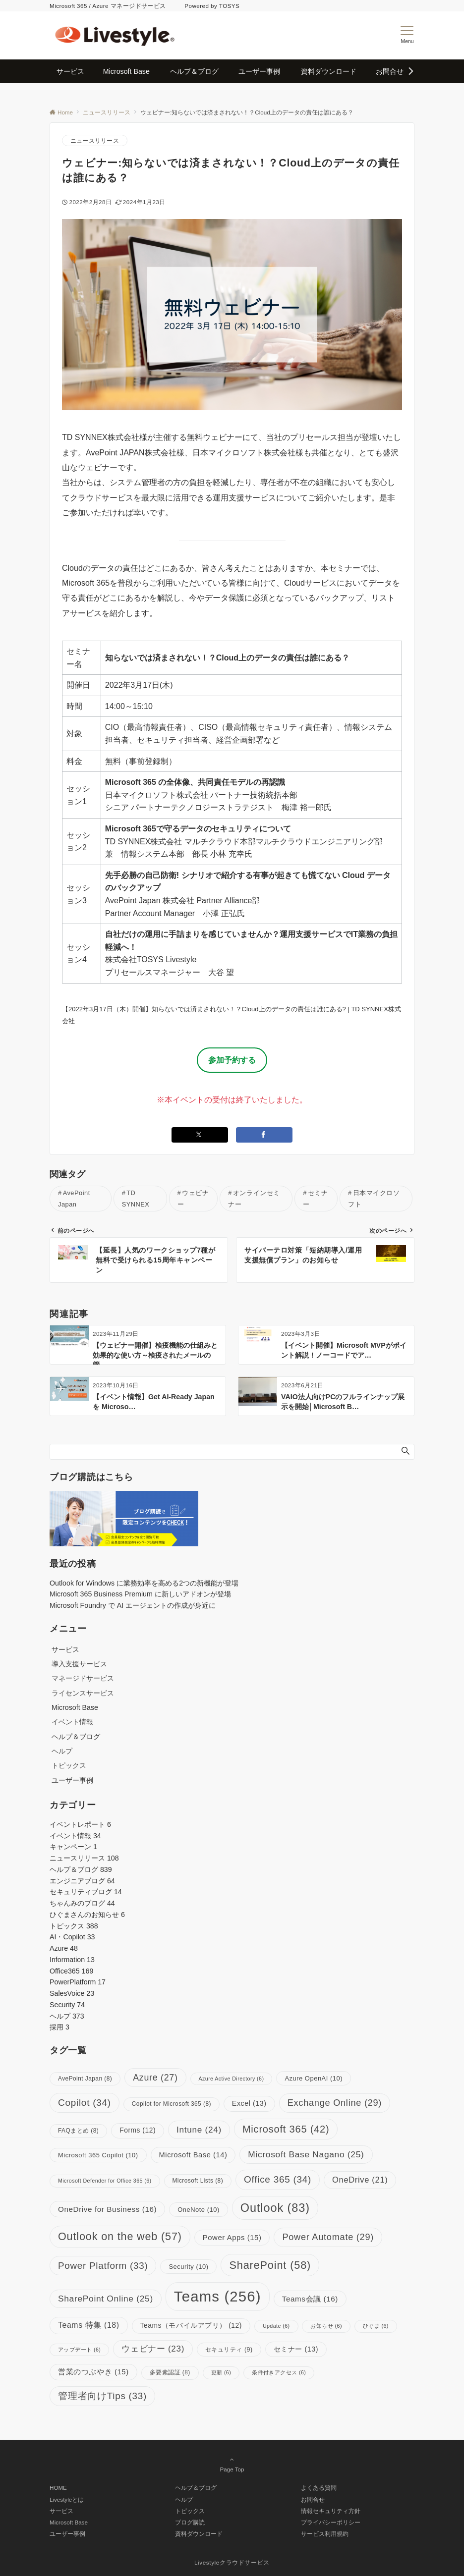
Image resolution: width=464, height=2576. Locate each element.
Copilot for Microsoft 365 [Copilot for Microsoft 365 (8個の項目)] (171, 2103)
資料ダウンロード (199, 2533)
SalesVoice (72, 1993)
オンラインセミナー (254, 1198)
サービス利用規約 (324, 2533)
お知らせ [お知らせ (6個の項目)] (326, 2326)
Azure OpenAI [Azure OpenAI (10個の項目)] (314, 2078)
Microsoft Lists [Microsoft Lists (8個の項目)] (198, 2180)
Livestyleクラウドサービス (232, 2562)
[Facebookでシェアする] (264, 1135)
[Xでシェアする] (200, 1135)
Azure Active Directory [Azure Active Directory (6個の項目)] (231, 2079)
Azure (64, 1948)
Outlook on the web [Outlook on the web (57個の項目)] (120, 2236)
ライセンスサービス (83, 1693)
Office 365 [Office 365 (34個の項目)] (277, 2179)
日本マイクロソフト (374, 1198)
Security (67, 2005)
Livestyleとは (67, 2499)
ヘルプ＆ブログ (81, 1869)
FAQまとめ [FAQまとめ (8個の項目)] (78, 2130)
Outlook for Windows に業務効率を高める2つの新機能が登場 (144, 1583)
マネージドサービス (83, 1678)
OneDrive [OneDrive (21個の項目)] (360, 2180)
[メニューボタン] (407, 35)
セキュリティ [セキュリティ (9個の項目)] (229, 2349)
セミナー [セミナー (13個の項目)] (296, 2349)
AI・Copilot (72, 1937)
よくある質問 (319, 2487)
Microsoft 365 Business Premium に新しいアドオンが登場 (140, 1594)
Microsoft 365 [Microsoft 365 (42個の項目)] (286, 2129)
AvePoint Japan (74, 1198)
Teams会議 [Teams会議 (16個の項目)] (310, 2299)
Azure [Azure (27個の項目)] (155, 2078)
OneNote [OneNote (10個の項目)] (198, 2209)
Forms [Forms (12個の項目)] (137, 2130)
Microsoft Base (69, 2522)
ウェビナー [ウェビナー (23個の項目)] (152, 2349)
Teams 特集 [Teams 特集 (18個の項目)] (88, 2325)
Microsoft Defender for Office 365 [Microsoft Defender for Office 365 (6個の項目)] (105, 2181)
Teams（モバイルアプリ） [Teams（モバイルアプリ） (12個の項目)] (191, 2325)
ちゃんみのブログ (82, 1903)
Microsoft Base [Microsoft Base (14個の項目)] (193, 2155)
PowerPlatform (78, 1982)
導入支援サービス (79, 1664)
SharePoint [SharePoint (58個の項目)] (270, 2265)
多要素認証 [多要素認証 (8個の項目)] (170, 2372)
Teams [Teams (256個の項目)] (217, 2296)
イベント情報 (72, 1722)
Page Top (232, 2464)
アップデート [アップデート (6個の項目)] (79, 2350)
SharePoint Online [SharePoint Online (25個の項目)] (105, 2298)
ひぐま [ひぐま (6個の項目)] (376, 2326)
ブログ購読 (190, 2522)
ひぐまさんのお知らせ (87, 1914)
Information (72, 1960)
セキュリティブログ (86, 1892)
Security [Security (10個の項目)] (188, 2266)
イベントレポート (80, 1824)
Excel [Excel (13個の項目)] (249, 2103)
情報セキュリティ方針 (330, 2511)
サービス (61, 2511)
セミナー (315, 1198)
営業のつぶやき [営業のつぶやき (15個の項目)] (93, 2372)
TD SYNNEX (136, 1198)
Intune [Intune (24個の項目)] (199, 2130)
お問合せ (313, 2499)
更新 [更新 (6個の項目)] (221, 2372)
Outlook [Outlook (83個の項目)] (275, 2207)
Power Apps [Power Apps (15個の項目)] (232, 2238)
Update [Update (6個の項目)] (276, 2326)
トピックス (69, 1765)
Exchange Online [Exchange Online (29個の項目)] (335, 2103)
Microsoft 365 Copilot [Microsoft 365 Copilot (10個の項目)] (98, 2155)
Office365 (71, 1971)
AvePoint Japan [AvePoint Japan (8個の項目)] (85, 2078)
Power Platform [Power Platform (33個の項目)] (103, 2265)
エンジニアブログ (82, 1881)
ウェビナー (193, 1198)
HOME (58, 2487)
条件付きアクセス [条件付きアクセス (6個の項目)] (279, 2372)
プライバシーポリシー (330, 2522)
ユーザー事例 (67, 2533)
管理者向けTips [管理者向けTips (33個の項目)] (102, 2396)
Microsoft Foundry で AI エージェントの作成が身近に (133, 1605)
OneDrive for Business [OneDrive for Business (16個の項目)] (107, 2209)
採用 (59, 2027)
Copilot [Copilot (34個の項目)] (84, 2102)
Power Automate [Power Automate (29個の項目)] (328, 2237)
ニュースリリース (94, 140)
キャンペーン (73, 1847)
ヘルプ (62, 1751)
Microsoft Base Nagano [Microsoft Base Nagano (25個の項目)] (306, 2154)
